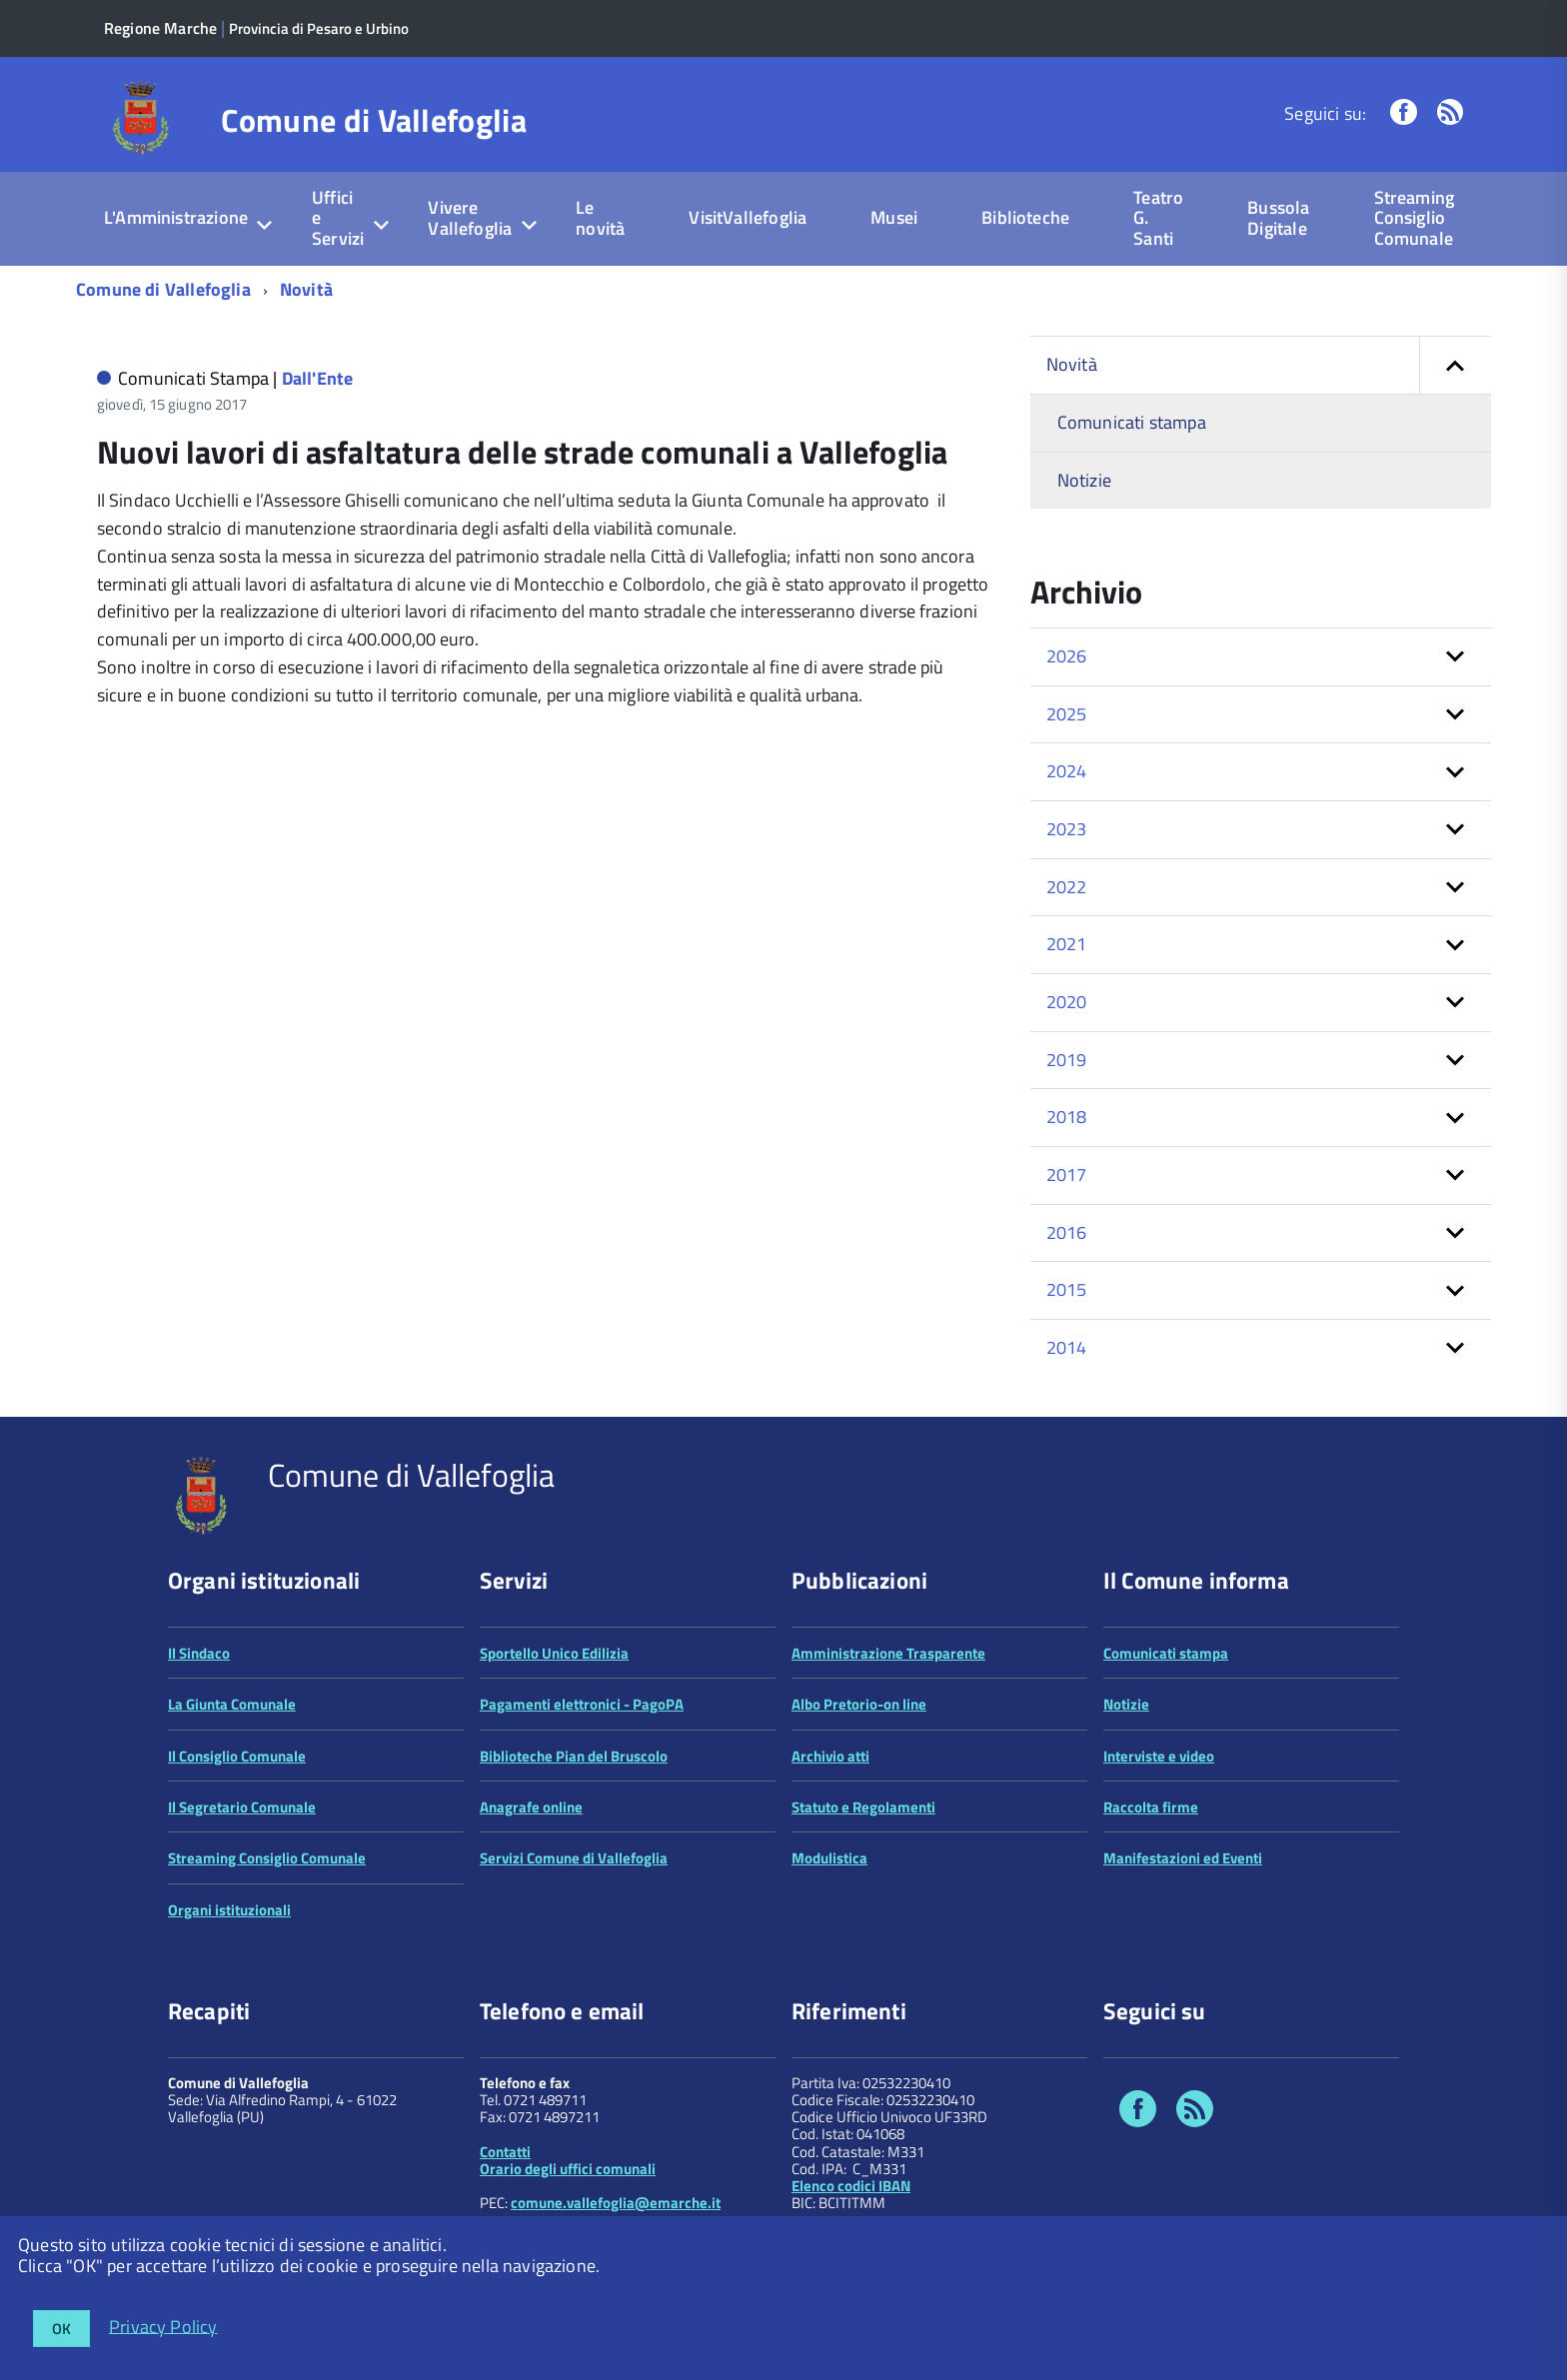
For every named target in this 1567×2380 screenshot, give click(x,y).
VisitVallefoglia (747, 217)
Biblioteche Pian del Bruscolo (574, 1756)
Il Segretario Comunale (242, 1806)
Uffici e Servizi (338, 218)
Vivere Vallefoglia (470, 218)
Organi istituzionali (229, 1909)
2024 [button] (1066, 770)
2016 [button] (1066, 1232)
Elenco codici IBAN (850, 2185)
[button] (1455, 365)
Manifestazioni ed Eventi (1182, 1857)
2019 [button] (1066, 1059)
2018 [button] (1066, 1116)
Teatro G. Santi (1158, 218)
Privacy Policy (163, 2325)
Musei (893, 217)
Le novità (600, 218)
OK (61, 2328)
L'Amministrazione (176, 217)
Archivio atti (830, 1756)
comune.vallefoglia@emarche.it (616, 2202)
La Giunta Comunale (232, 1704)
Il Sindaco (199, 1653)
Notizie (1084, 480)
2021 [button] (1066, 943)
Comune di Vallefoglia (374, 120)
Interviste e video (1158, 1756)
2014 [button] (1066, 1347)
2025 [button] (1066, 713)
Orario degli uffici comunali (568, 2168)
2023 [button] (1066, 828)
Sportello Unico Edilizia (554, 1653)
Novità (306, 289)
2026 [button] (1066, 655)
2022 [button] (1066, 886)
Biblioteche (1025, 217)
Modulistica (829, 1857)
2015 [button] (1066, 1289)
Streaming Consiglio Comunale (1414, 218)
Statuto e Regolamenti (863, 1806)
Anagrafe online (531, 1806)
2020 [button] (1066, 1001)
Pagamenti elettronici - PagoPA (582, 1704)
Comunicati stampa (1131, 422)
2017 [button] (1066, 1174)
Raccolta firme (1150, 1806)
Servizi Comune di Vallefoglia (574, 1857)
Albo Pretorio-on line (858, 1704)
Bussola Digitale (1278, 218)
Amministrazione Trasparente (888, 1653)
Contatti (505, 2151)
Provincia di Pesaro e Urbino (319, 28)
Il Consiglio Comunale (237, 1756)
